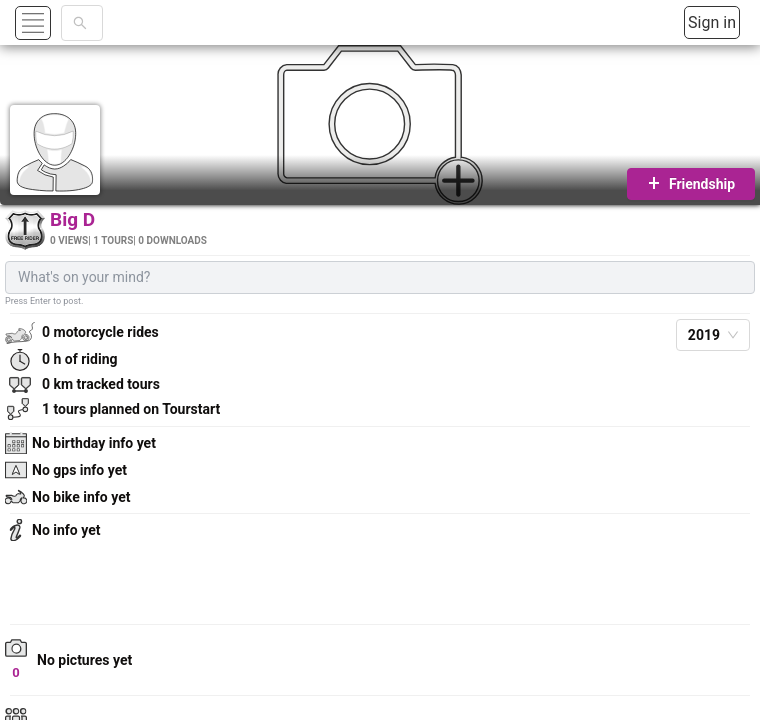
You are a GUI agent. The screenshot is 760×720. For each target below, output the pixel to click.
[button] (56, 22)
